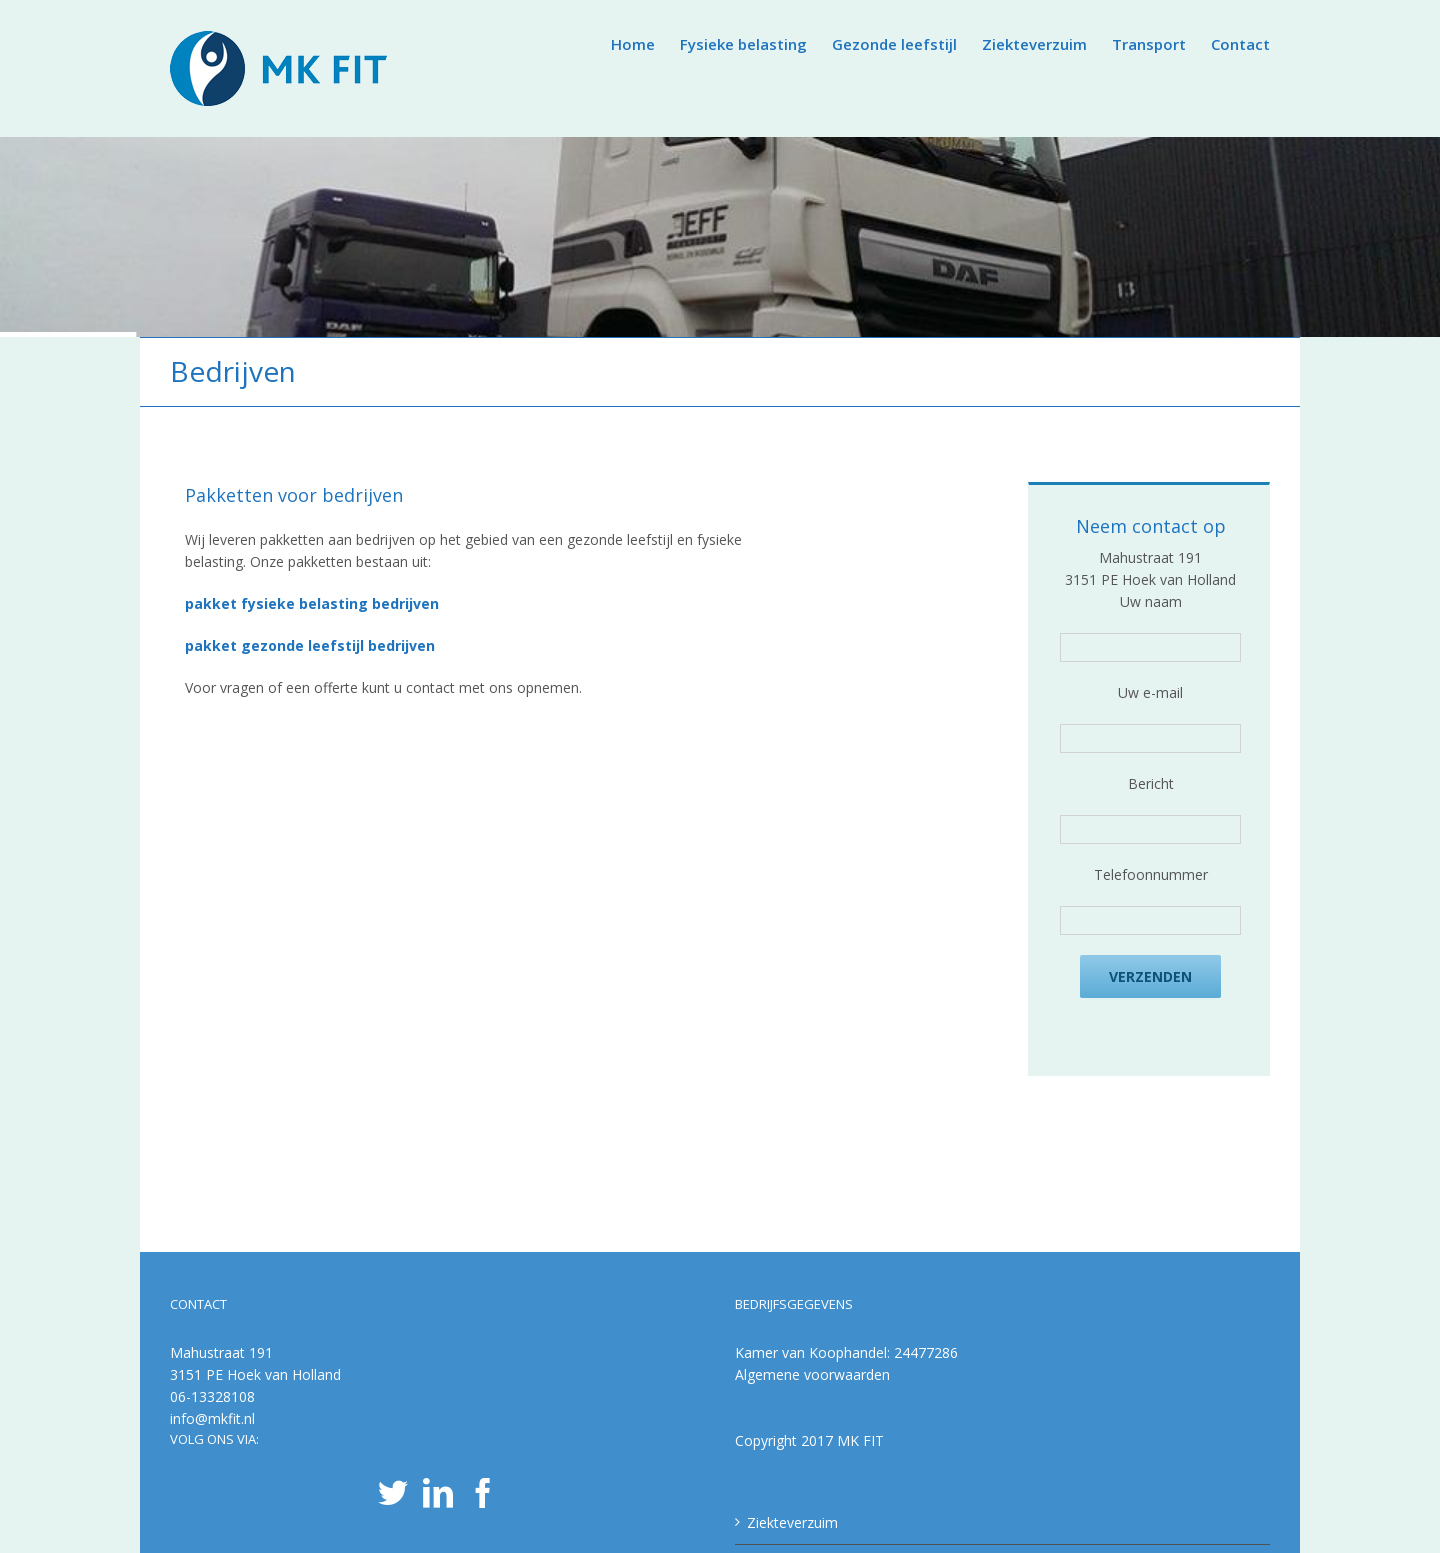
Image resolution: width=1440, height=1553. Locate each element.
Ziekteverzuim (792, 1522)
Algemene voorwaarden (812, 1374)
